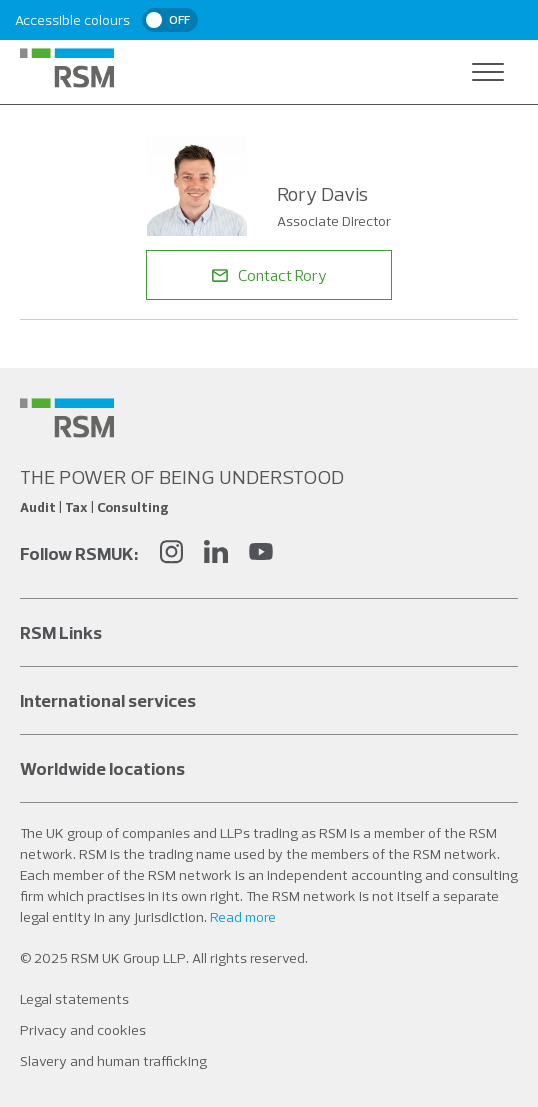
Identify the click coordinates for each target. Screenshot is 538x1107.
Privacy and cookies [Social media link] (83, 1030)
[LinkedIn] (216, 554)
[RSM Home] (67, 68)
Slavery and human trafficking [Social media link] (113, 1061)
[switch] (170, 20)
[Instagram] (171, 554)
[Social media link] (67, 418)
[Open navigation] (488, 72)
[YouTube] (261, 554)
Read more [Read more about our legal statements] (243, 917)
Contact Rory (269, 275)
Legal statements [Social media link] (74, 999)
